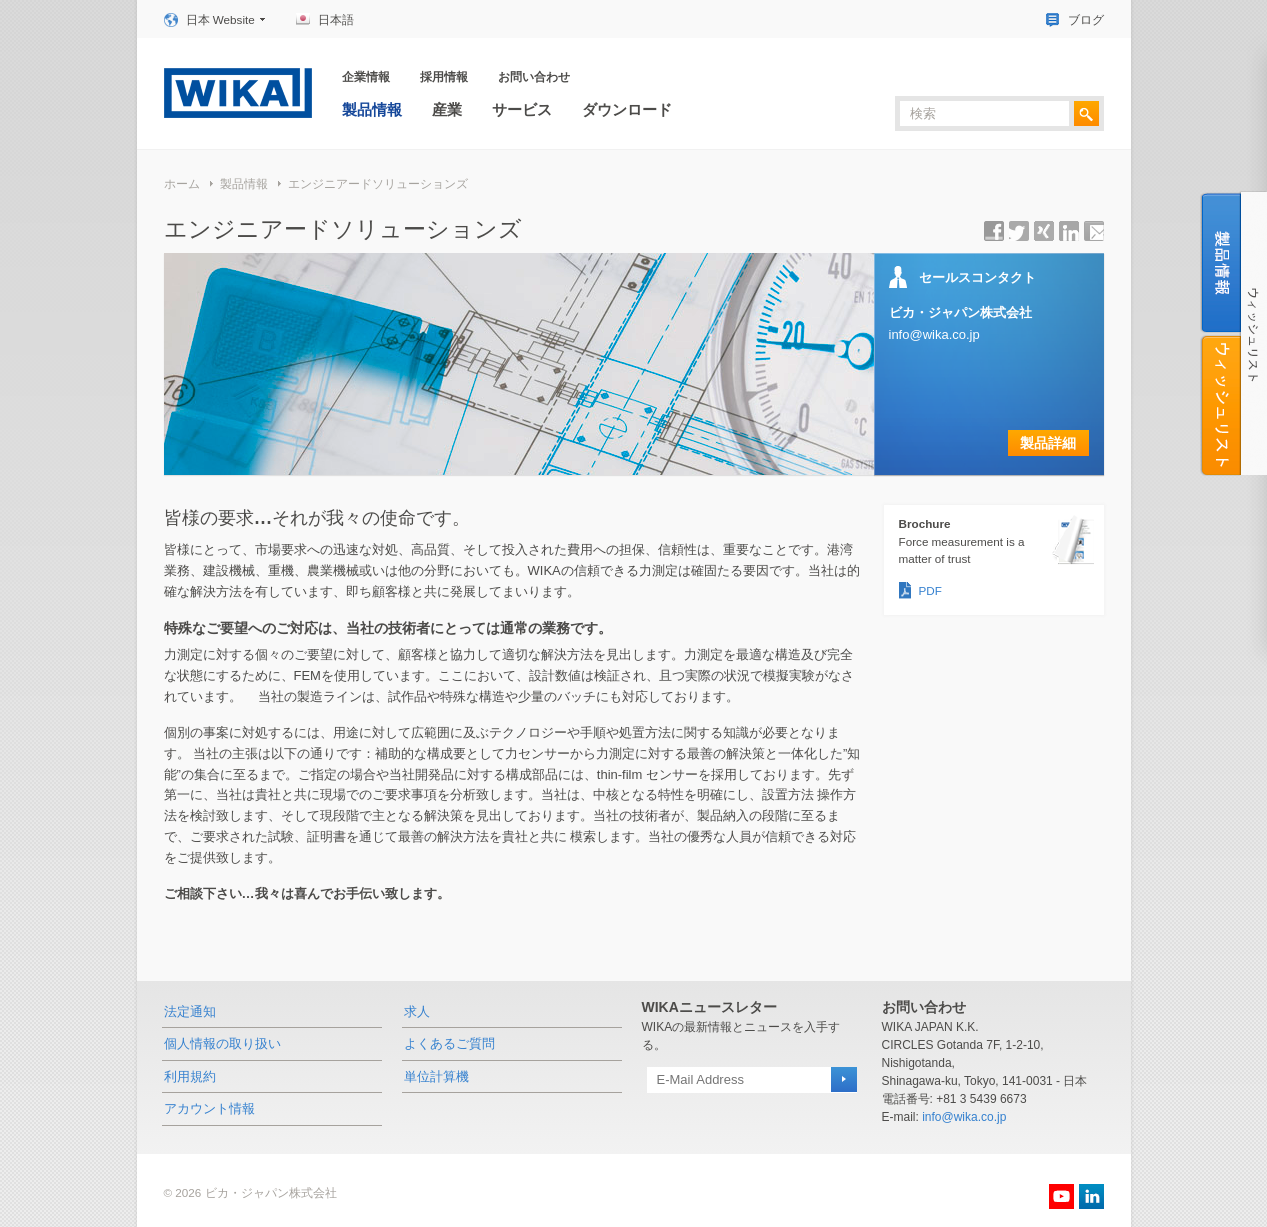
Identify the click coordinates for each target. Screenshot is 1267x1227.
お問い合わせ (534, 76)
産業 (447, 109)
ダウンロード (627, 109)
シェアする (994, 231)
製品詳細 (1048, 443)
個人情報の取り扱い (222, 1043)
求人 (417, 1011)
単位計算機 (436, 1076)
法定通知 (190, 1011)
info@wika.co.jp (934, 334)
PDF (930, 590)
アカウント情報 (209, 1108)
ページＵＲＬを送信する (1094, 231)
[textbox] (984, 113)
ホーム (182, 183)
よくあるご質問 (449, 1043)
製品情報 (372, 109)
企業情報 (366, 76)
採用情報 (444, 76)
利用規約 (190, 1076)
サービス (522, 109)
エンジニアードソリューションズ (378, 183)
